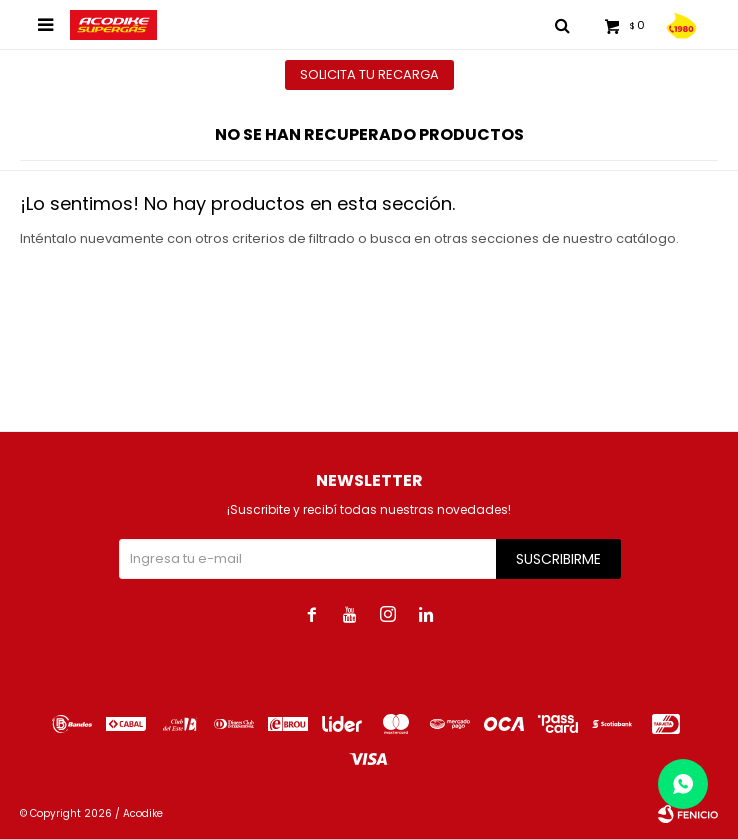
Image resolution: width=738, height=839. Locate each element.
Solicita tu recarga (369, 74)
